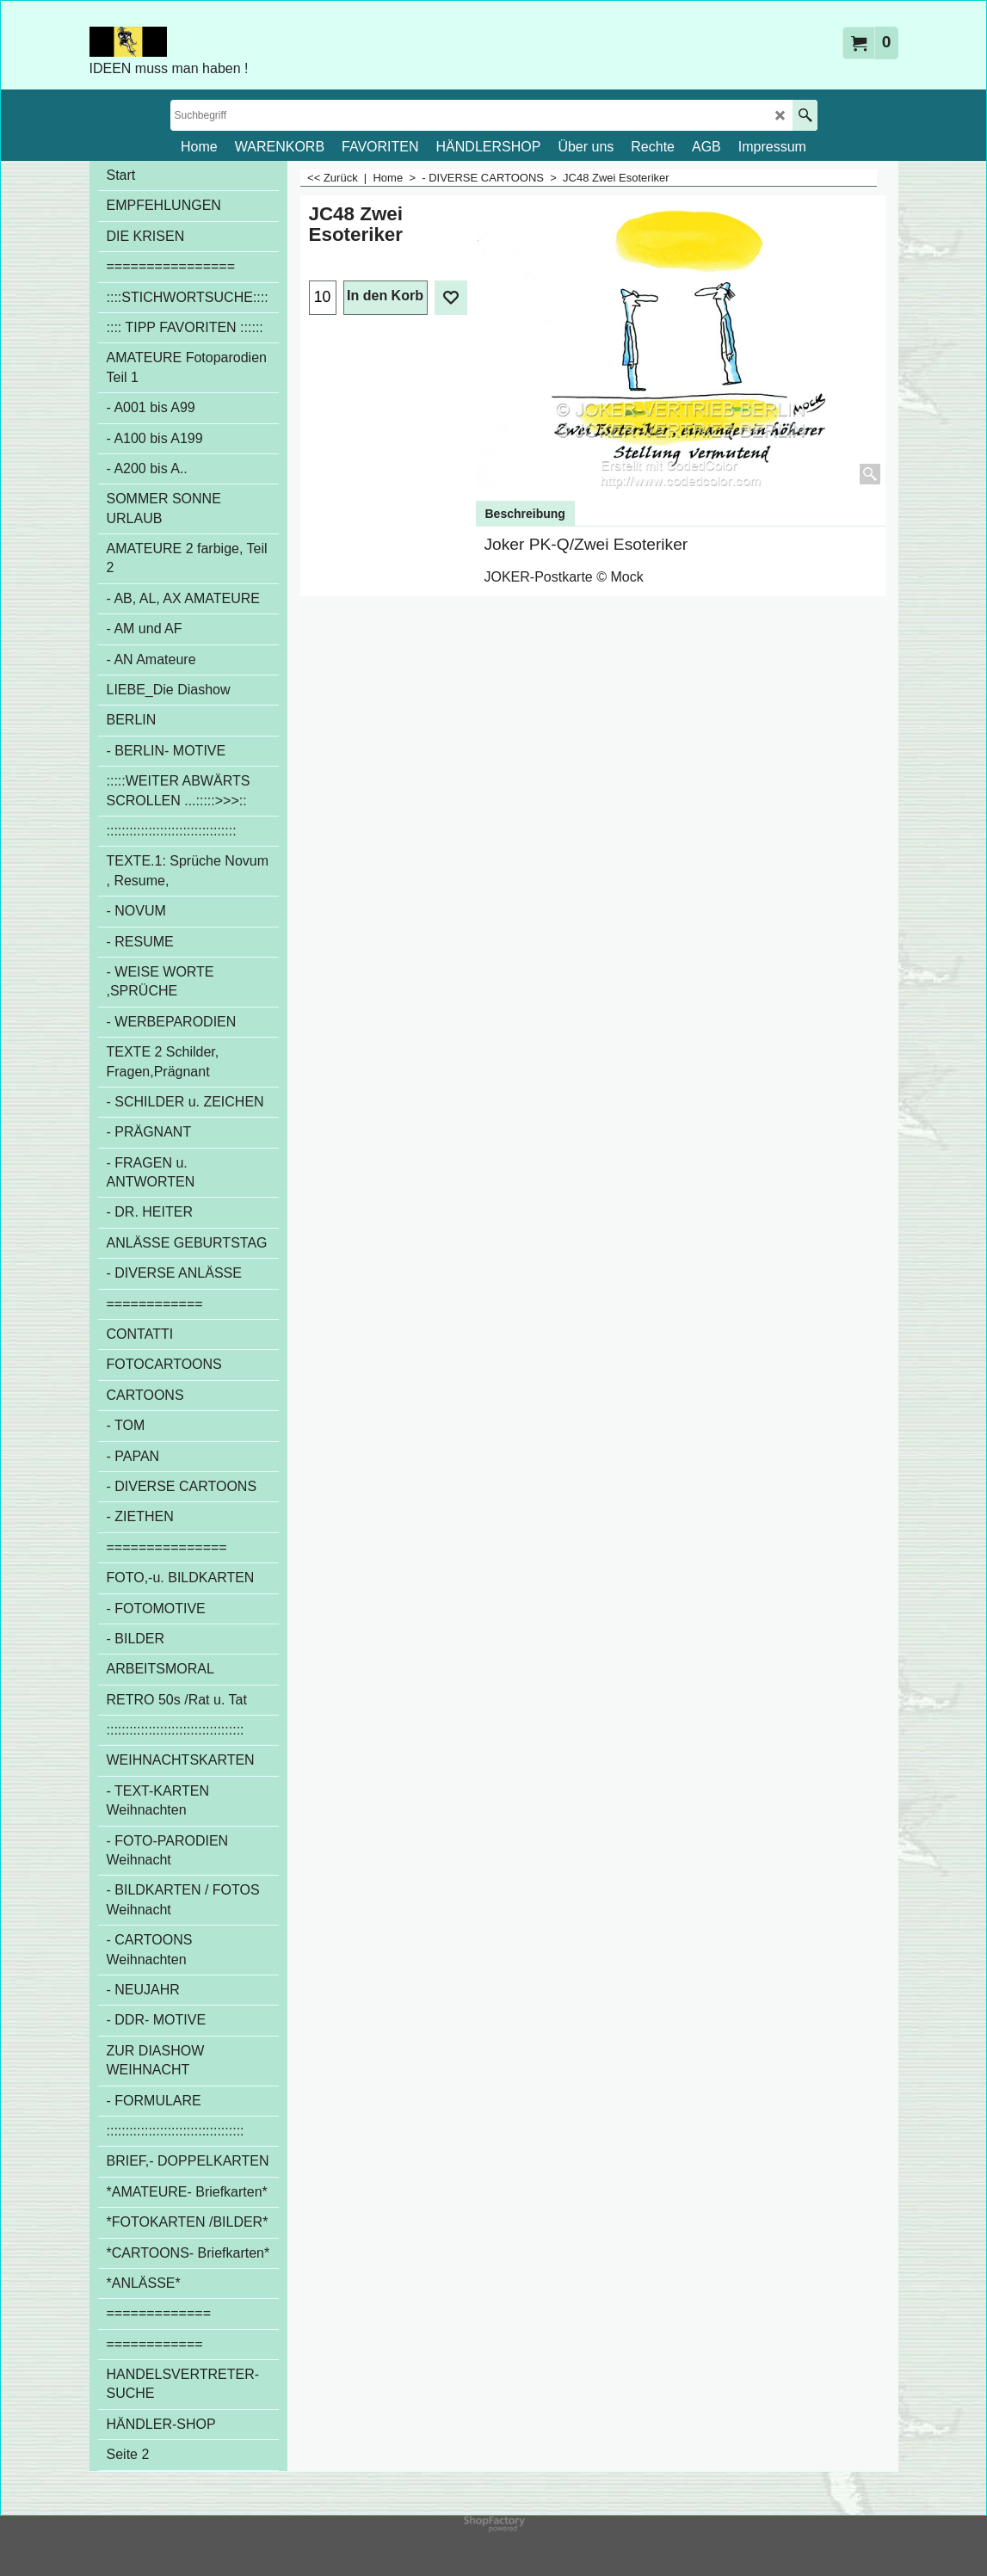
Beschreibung (525, 514)
